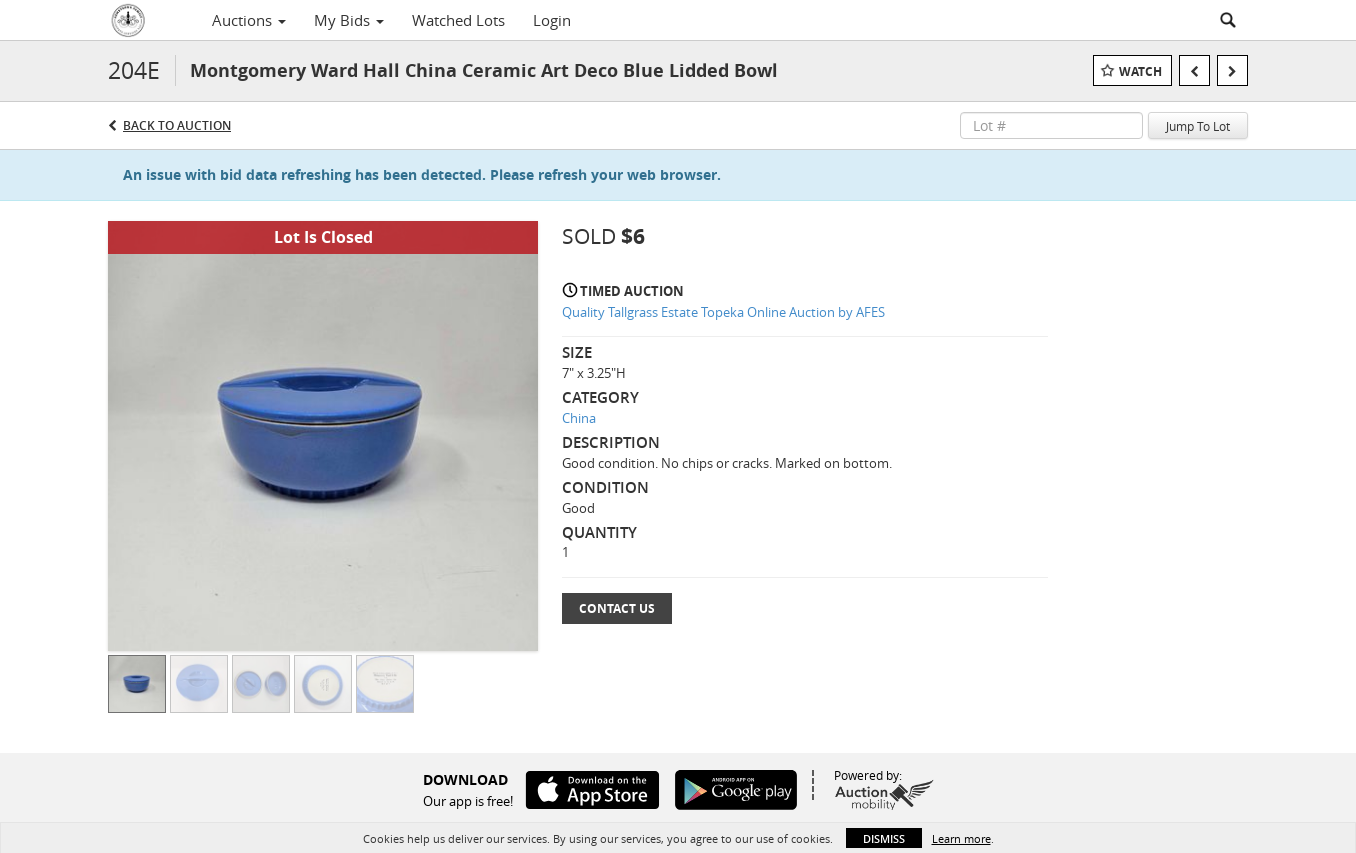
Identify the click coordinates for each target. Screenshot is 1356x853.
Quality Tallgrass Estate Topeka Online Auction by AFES (723, 312)
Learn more (961, 838)
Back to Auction (177, 125)
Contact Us (617, 608)
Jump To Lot (1198, 126)
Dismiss (884, 838)
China (579, 418)
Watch (1140, 71)
